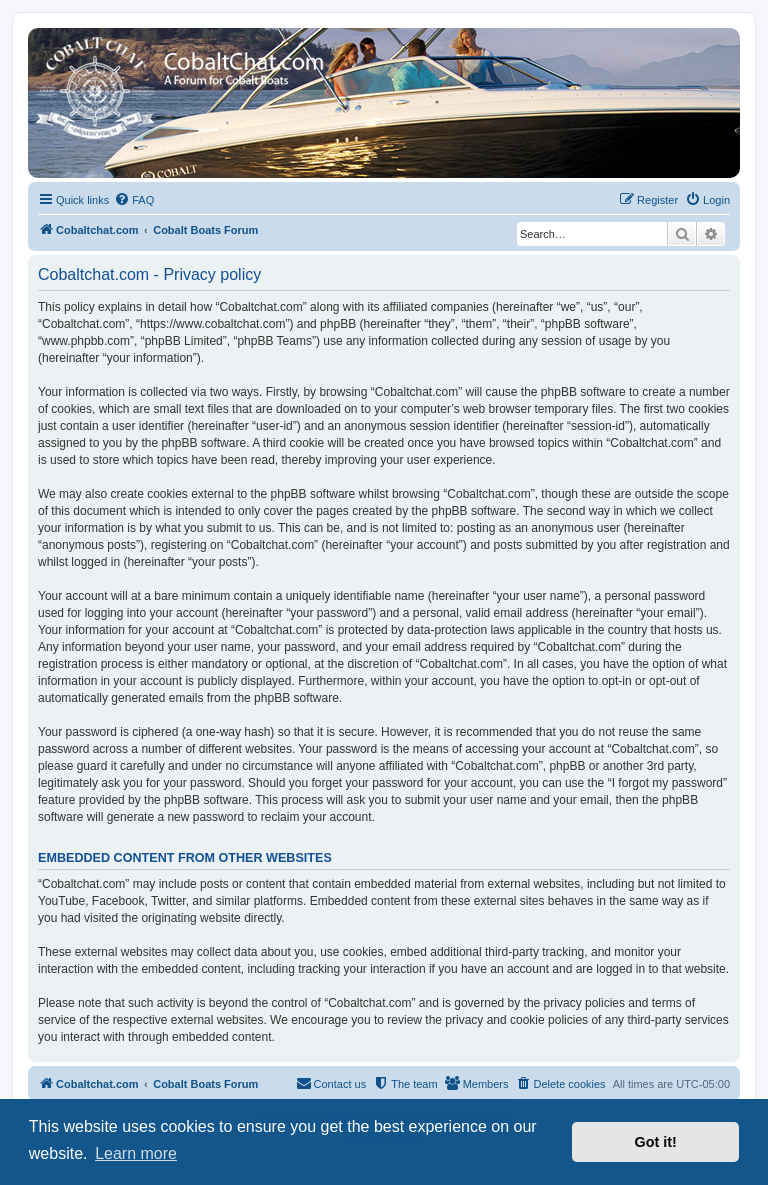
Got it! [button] (656, 1142)
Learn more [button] (136, 1153)
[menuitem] (134, 200)
